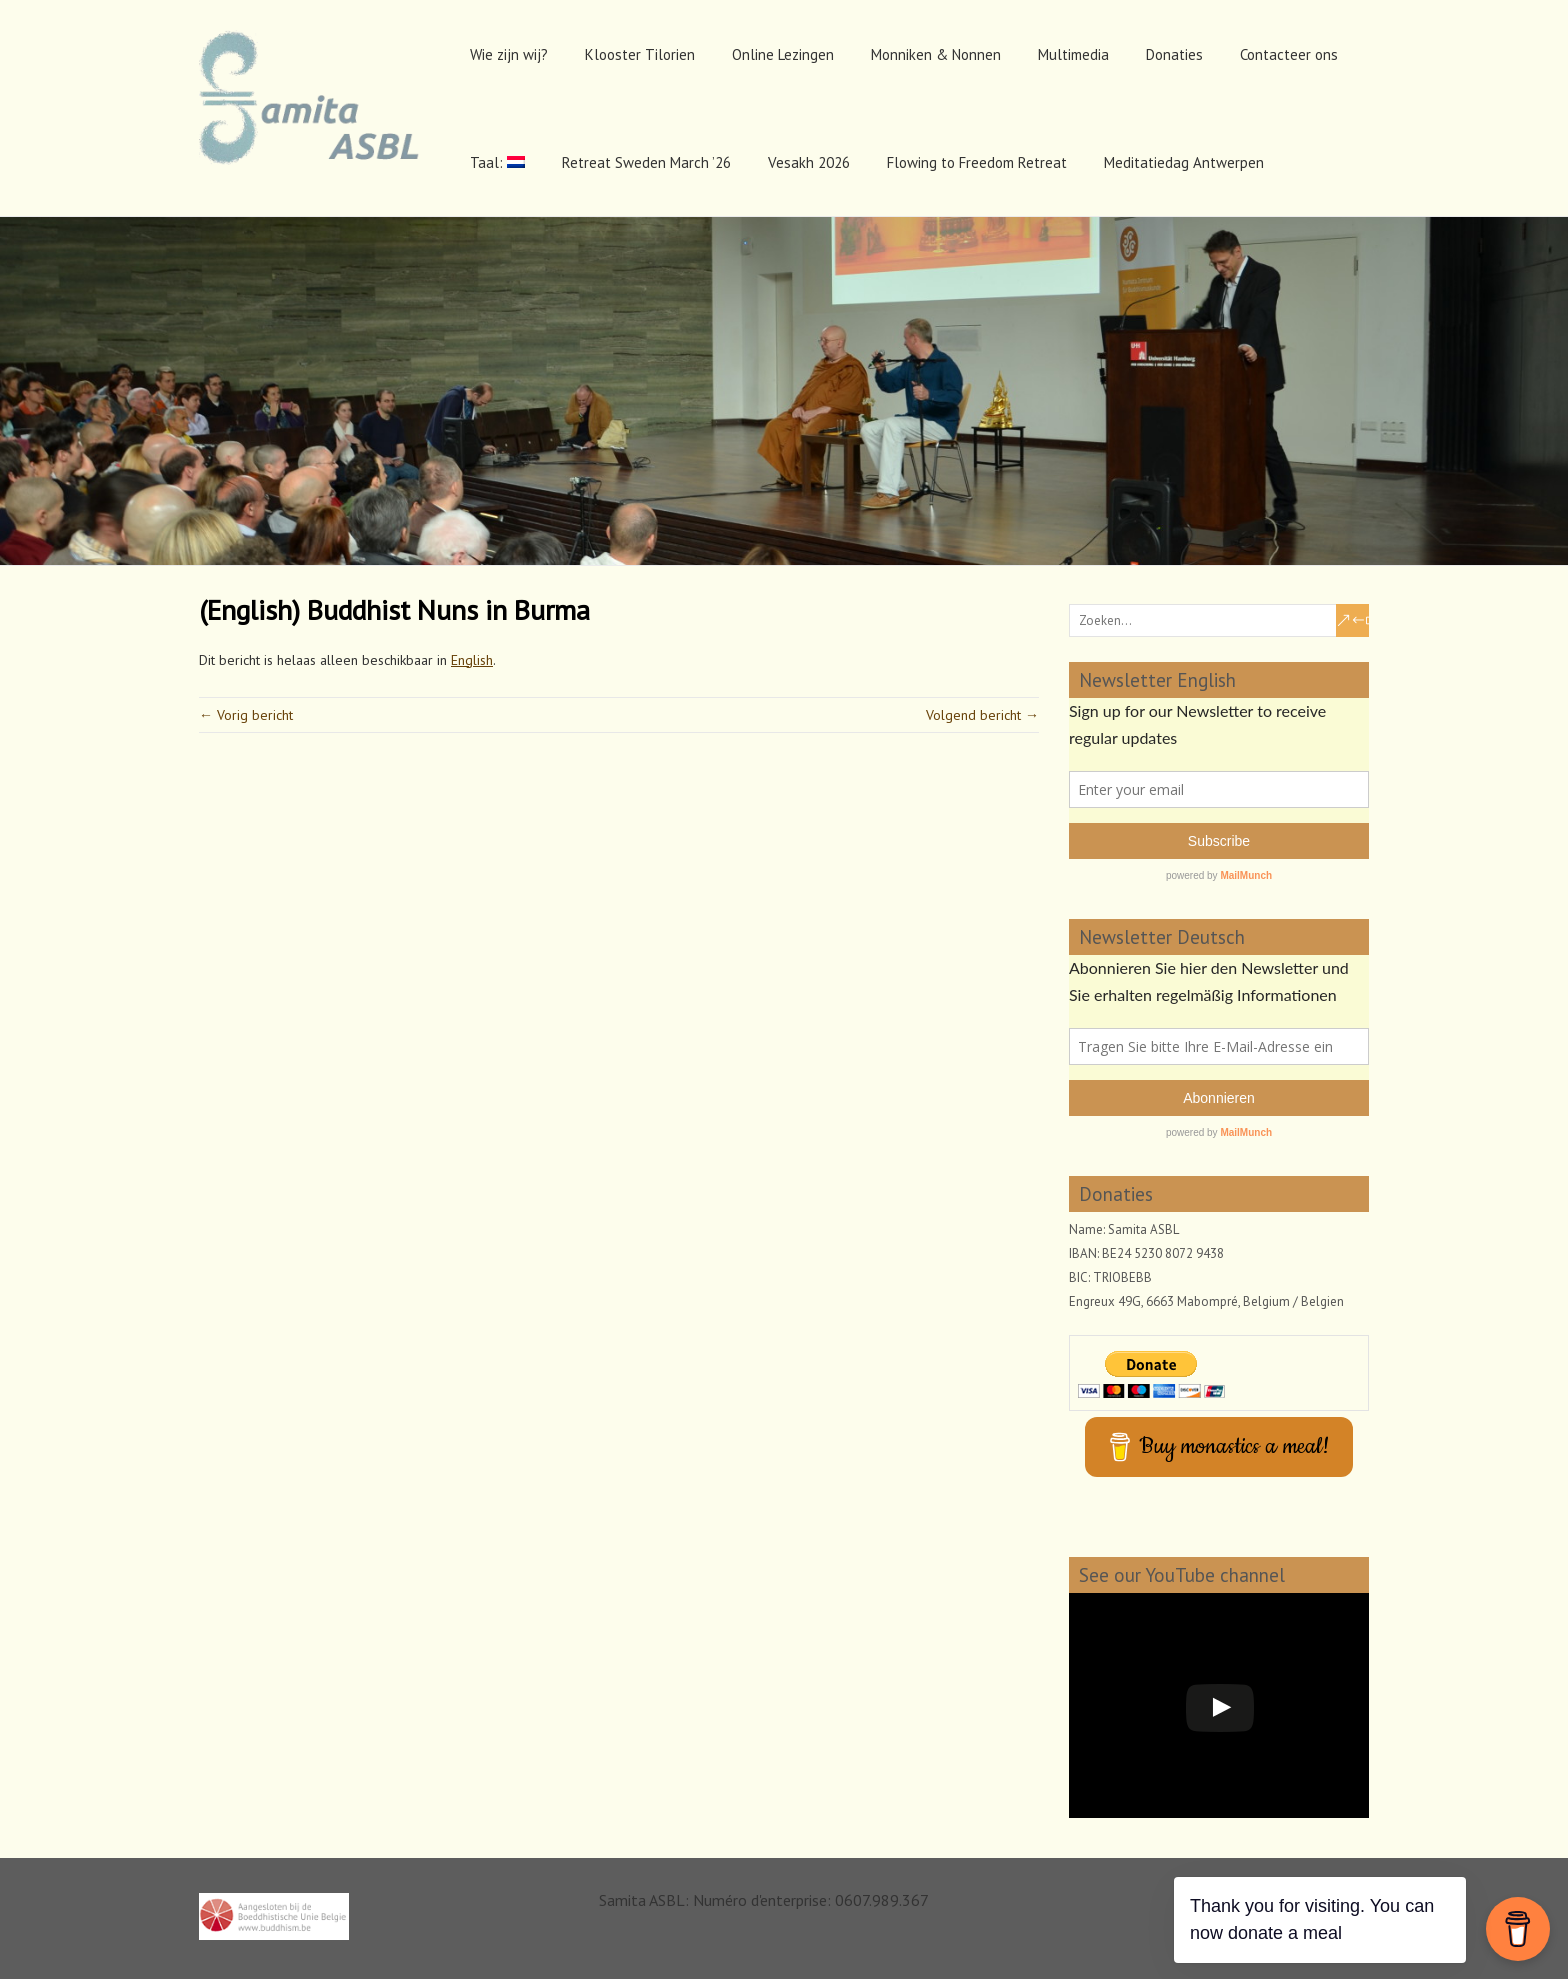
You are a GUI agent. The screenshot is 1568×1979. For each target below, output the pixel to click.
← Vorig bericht (246, 715)
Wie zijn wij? (509, 54)
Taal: (497, 162)
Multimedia (1073, 54)
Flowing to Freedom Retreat (977, 162)
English (472, 660)
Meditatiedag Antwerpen (1184, 162)
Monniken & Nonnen (936, 54)
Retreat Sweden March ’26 (646, 162)
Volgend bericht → (982, 715)
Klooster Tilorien (640, 54)
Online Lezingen (783, 54)
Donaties (1174, 54)
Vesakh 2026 (809, 162)
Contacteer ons (1289, 54)
